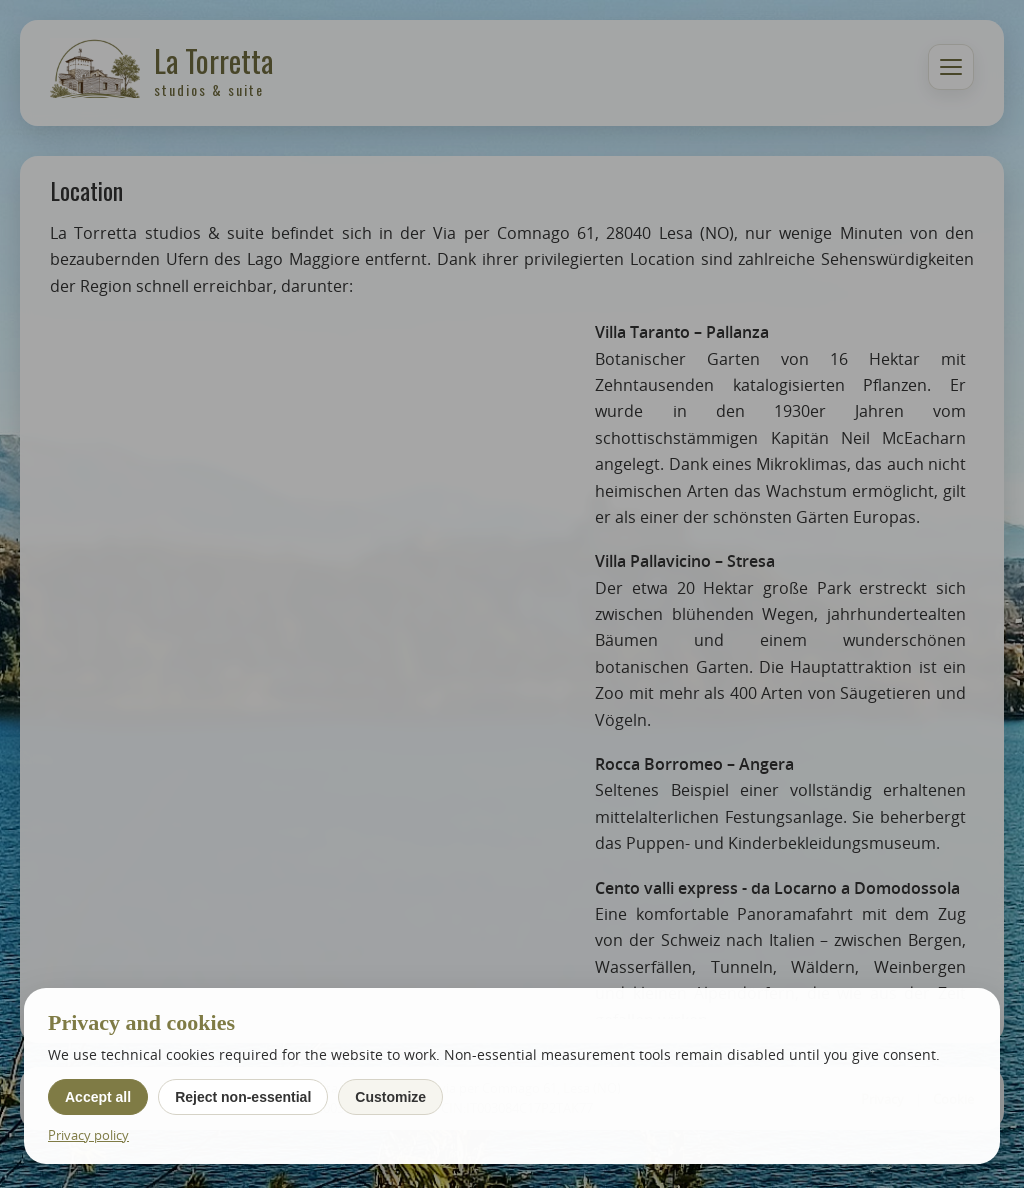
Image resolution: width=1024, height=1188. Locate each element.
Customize (390, 1097)
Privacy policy (88, 1135)
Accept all (98, 1097)
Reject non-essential (243, 1097)
